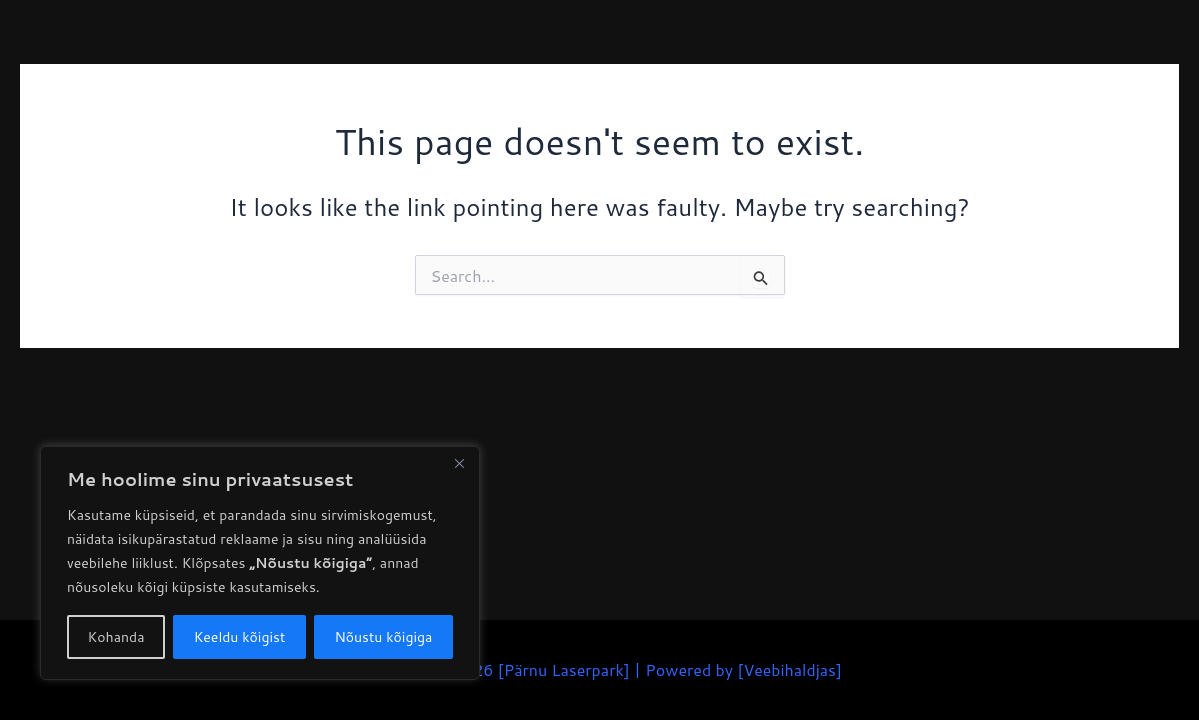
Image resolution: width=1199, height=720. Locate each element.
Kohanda (116, 637)
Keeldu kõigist (240, 637)
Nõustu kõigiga (383, 637)
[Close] (459, 463)
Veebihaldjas (789, 669)
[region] (260, 563)
